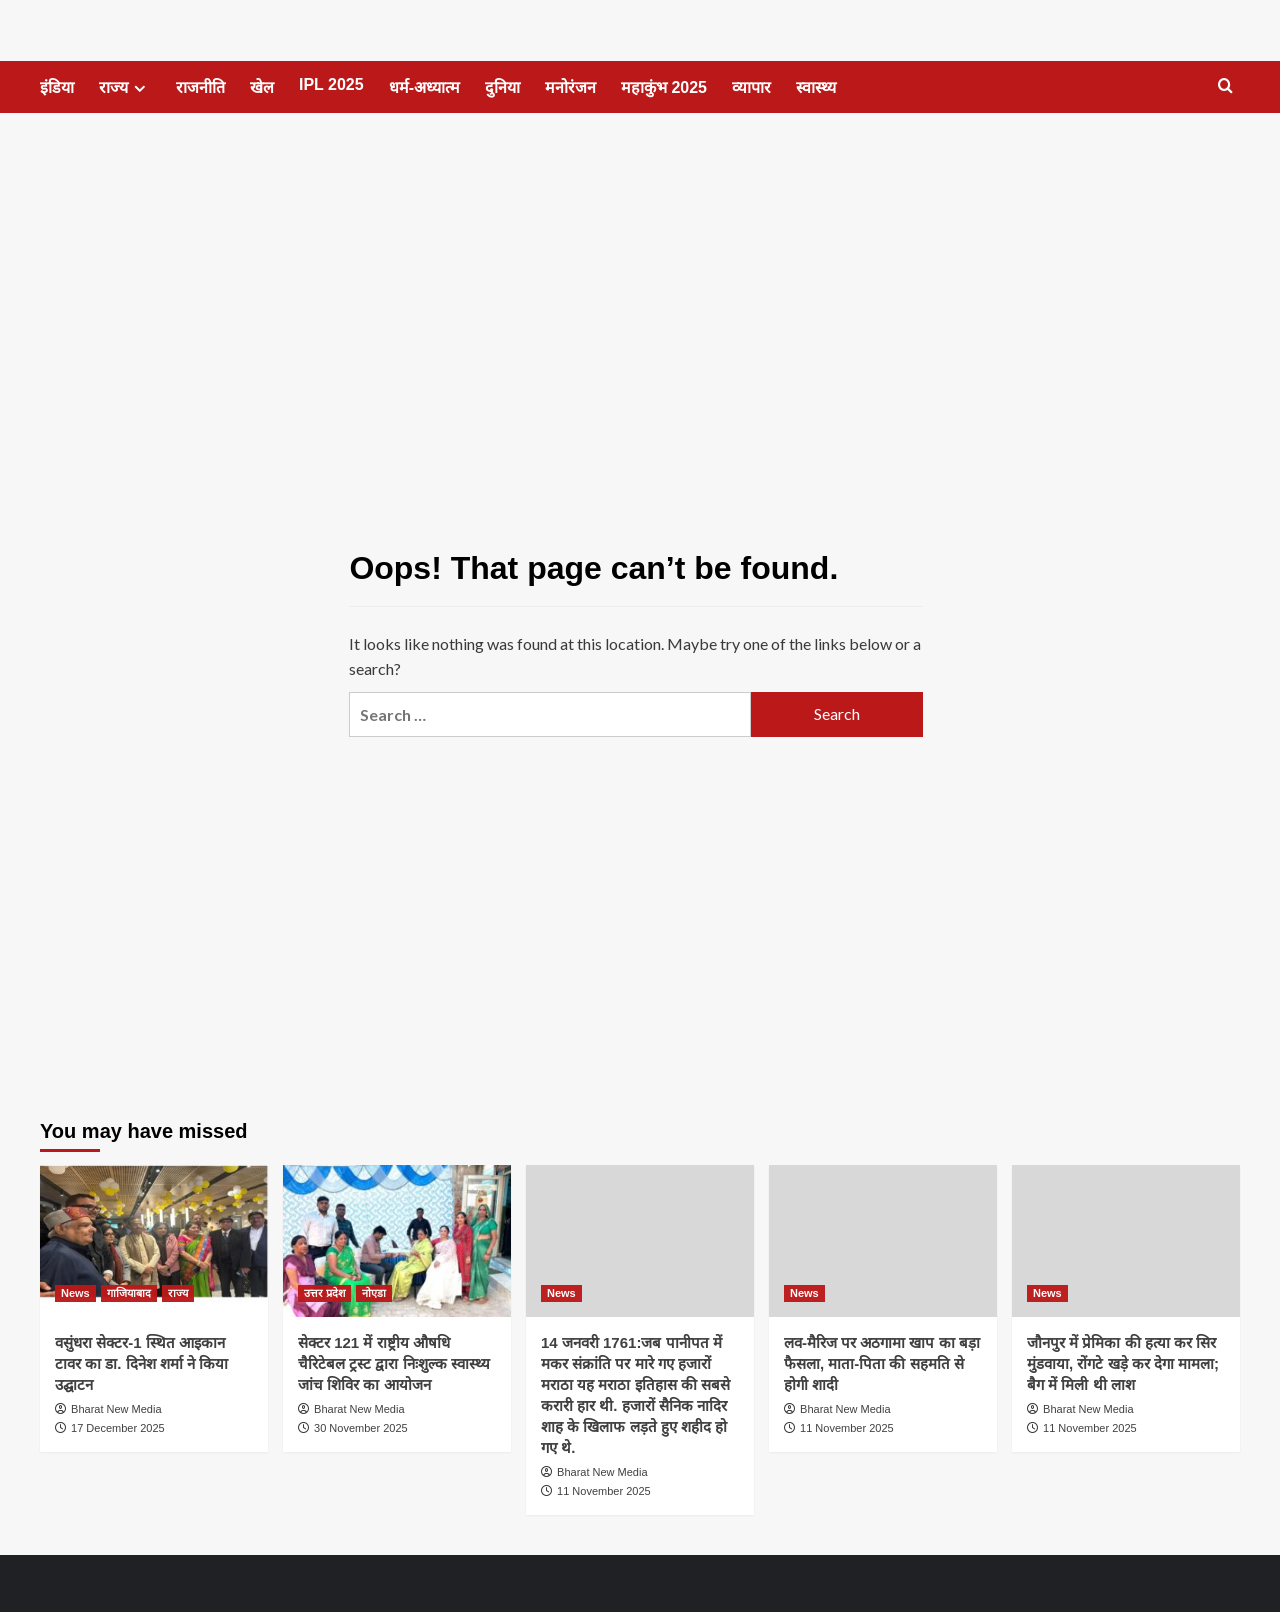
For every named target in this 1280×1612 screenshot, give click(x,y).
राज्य (125, 88)
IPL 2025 (331, 84)
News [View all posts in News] (75, 1293)
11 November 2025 (604, 1491)
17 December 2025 (118, 1428)
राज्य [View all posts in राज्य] (178, 1293)
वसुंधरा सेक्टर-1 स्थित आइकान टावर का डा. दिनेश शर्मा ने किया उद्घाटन (141, 1363)
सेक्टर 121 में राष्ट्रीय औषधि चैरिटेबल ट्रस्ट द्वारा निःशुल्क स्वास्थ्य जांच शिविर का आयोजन (394, 1363)
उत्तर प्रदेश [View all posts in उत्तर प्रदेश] (324, 1293)
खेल (262, 87)
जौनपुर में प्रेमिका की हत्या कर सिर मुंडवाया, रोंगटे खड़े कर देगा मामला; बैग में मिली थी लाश (1123, 1363)
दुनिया (502, 87)
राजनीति (200, 87)
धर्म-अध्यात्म (424, 87)
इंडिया (57, 87)
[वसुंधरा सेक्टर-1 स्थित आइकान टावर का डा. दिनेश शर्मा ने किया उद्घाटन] (154, 1241)
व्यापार (751, 87)
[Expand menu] (139, 88)
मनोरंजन (570, 87)
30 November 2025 (361, 1428)
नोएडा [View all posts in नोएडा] (374, 1293)
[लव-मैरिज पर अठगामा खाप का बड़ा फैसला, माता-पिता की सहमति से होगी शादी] (883, 1241)
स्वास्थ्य (816, 87)
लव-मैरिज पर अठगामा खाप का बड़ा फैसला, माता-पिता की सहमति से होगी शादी (882, 1363)
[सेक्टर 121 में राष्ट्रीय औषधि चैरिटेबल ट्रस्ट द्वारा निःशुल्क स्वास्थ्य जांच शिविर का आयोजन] (397, 1241)
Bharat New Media (116, 1409)
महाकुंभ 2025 (664, 87)
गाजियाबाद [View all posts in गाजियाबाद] (129, 1293)
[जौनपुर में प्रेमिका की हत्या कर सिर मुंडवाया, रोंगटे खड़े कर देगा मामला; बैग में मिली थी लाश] (1126, 1241)
